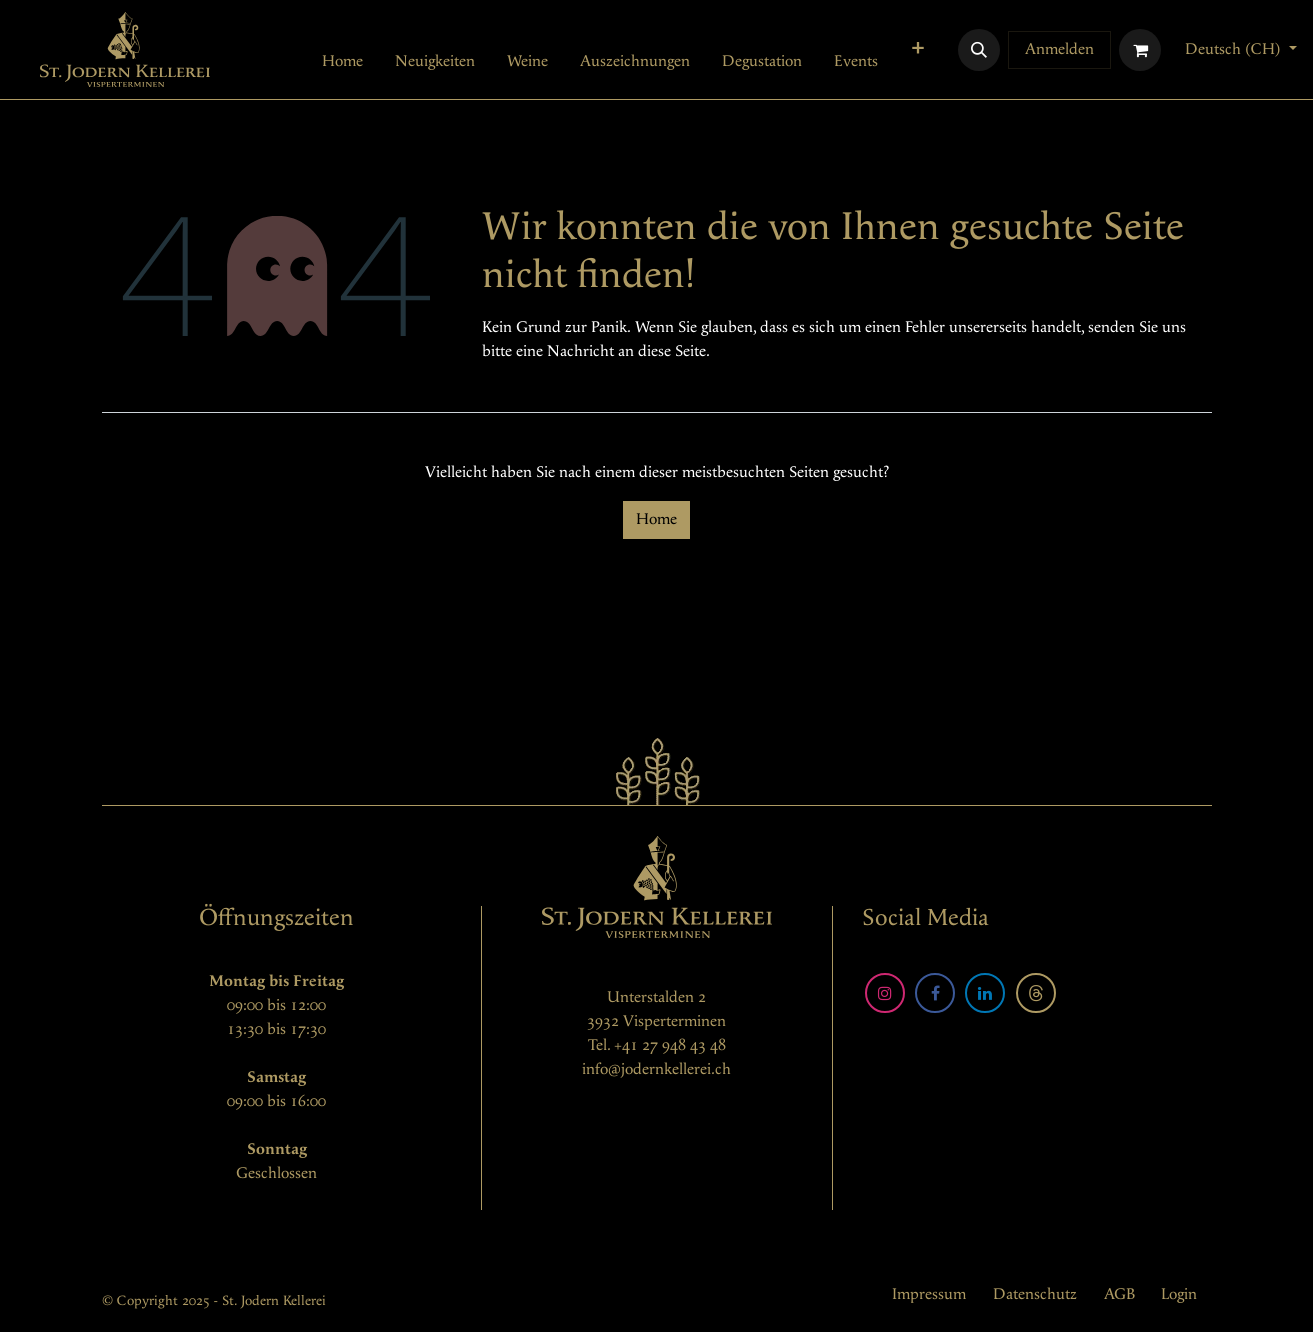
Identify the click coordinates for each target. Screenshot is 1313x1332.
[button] (979, 50)
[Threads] (1036, 993)
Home (656, 519)
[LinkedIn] (985, 993)
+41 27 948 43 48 (670, 1045)
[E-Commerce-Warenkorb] (1140, 50)
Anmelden (1059, 49)
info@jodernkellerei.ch (656, 1069)
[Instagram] (885, 993)
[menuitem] (342, 62)
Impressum (929, 1294)
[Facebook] (935, 993)
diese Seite (672, 351)
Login (1179, 1294)
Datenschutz (1035, 1294)
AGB (1119, 1294)
